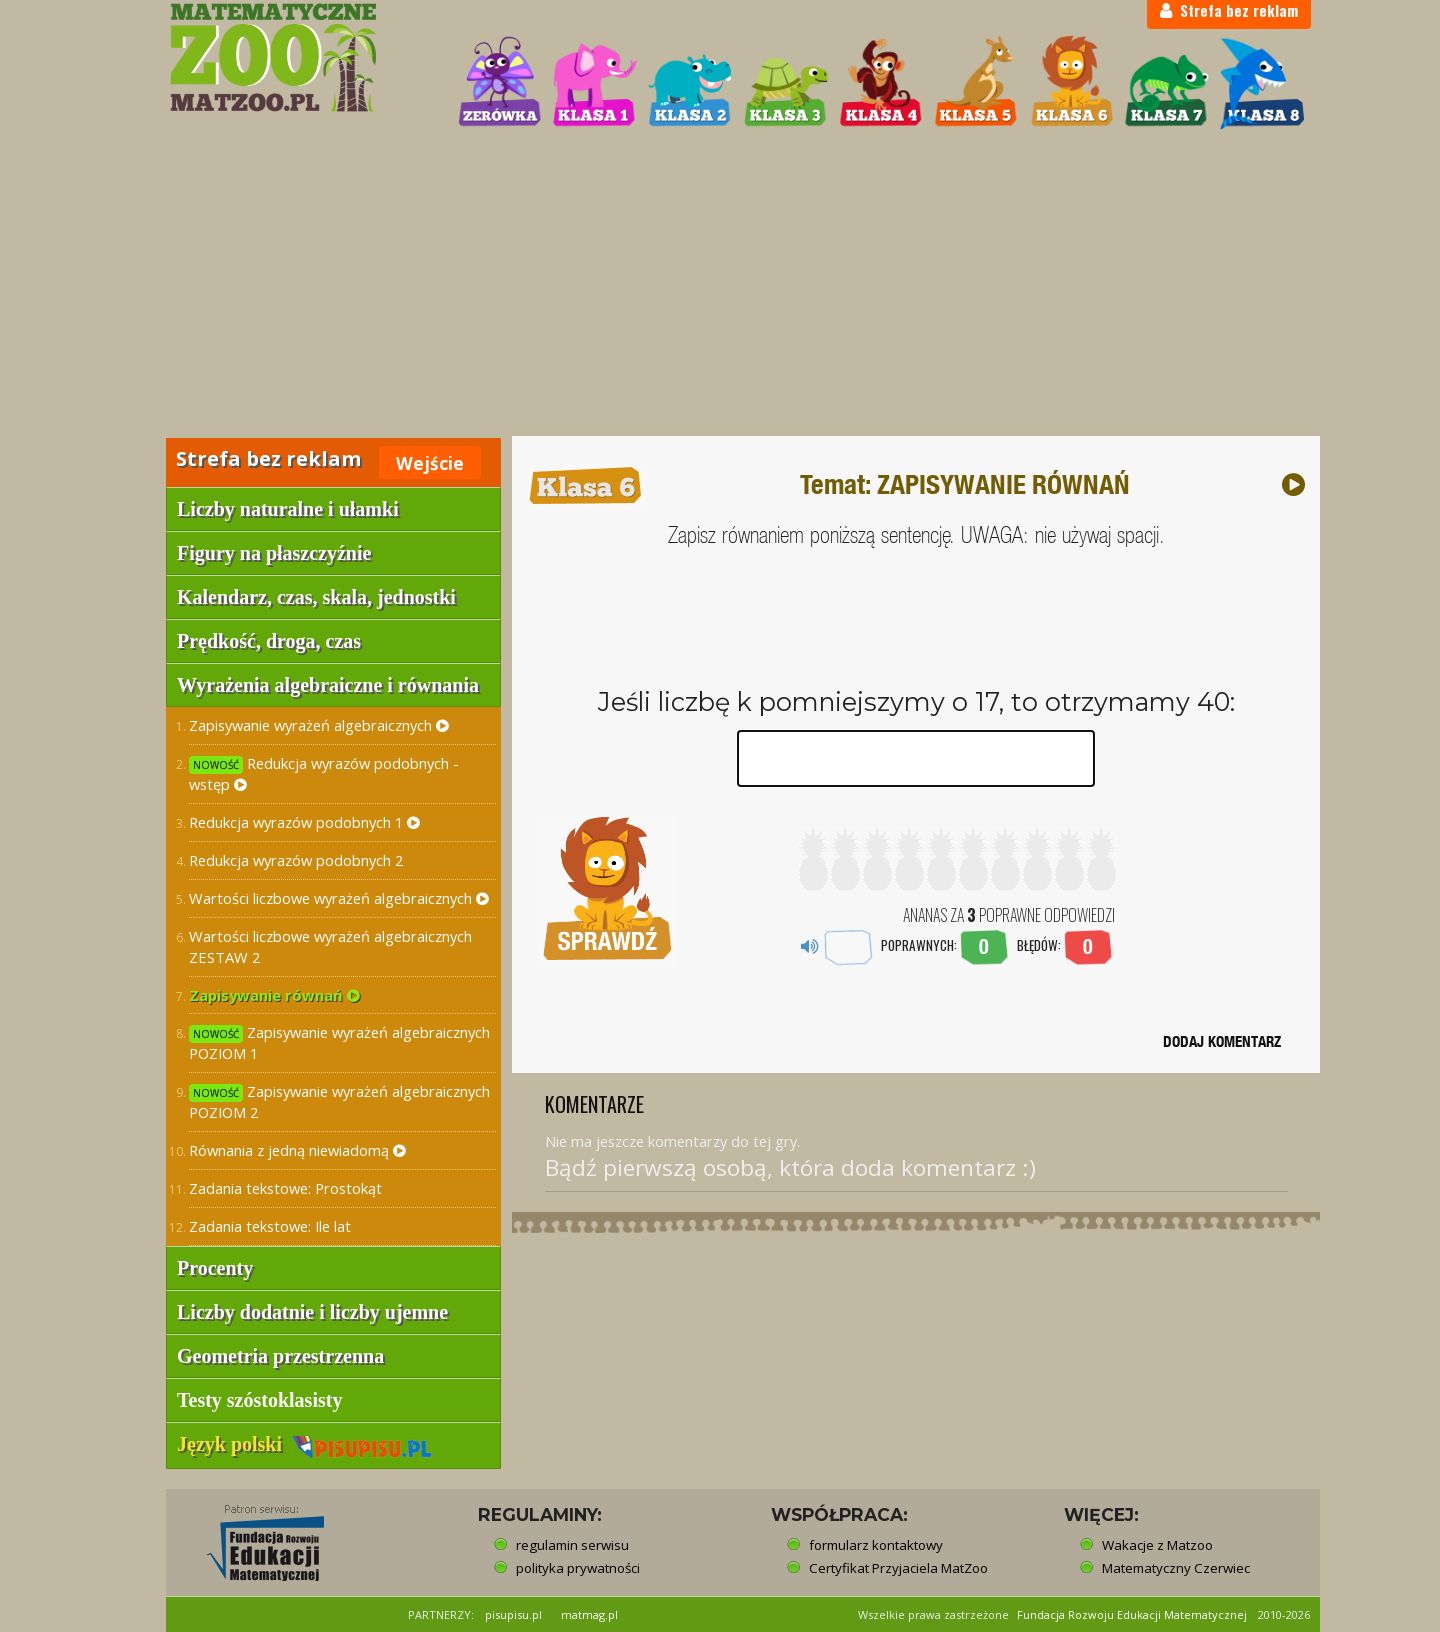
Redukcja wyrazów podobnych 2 (296, 860)
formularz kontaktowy (876, 1545)
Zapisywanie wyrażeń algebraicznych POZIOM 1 (339, 1042)
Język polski (304, 1444)
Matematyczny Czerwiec (1176, 1568)
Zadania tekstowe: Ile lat (270, 1226)
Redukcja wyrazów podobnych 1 (304, 822)
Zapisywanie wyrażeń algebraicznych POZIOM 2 (339, 1101)
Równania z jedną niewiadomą (297, 1150)
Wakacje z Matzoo (1157, 1545)
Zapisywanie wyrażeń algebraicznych (319, 725)
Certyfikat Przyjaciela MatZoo (898, 1568)
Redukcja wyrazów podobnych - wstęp (324, 773)
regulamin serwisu (572, 1545)
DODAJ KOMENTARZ (1222, 1041)
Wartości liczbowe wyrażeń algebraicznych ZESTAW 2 (330, 946)
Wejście (430, 463)
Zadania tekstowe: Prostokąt (285, 1188)
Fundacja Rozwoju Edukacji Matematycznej (1132, 1614)
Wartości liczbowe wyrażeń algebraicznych (339, 898)
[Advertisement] (720, 286)
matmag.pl (589, 1614)
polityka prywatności (578, 1568)
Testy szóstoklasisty (259, 1400)
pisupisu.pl (513, 1614)
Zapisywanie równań (274, 995)
